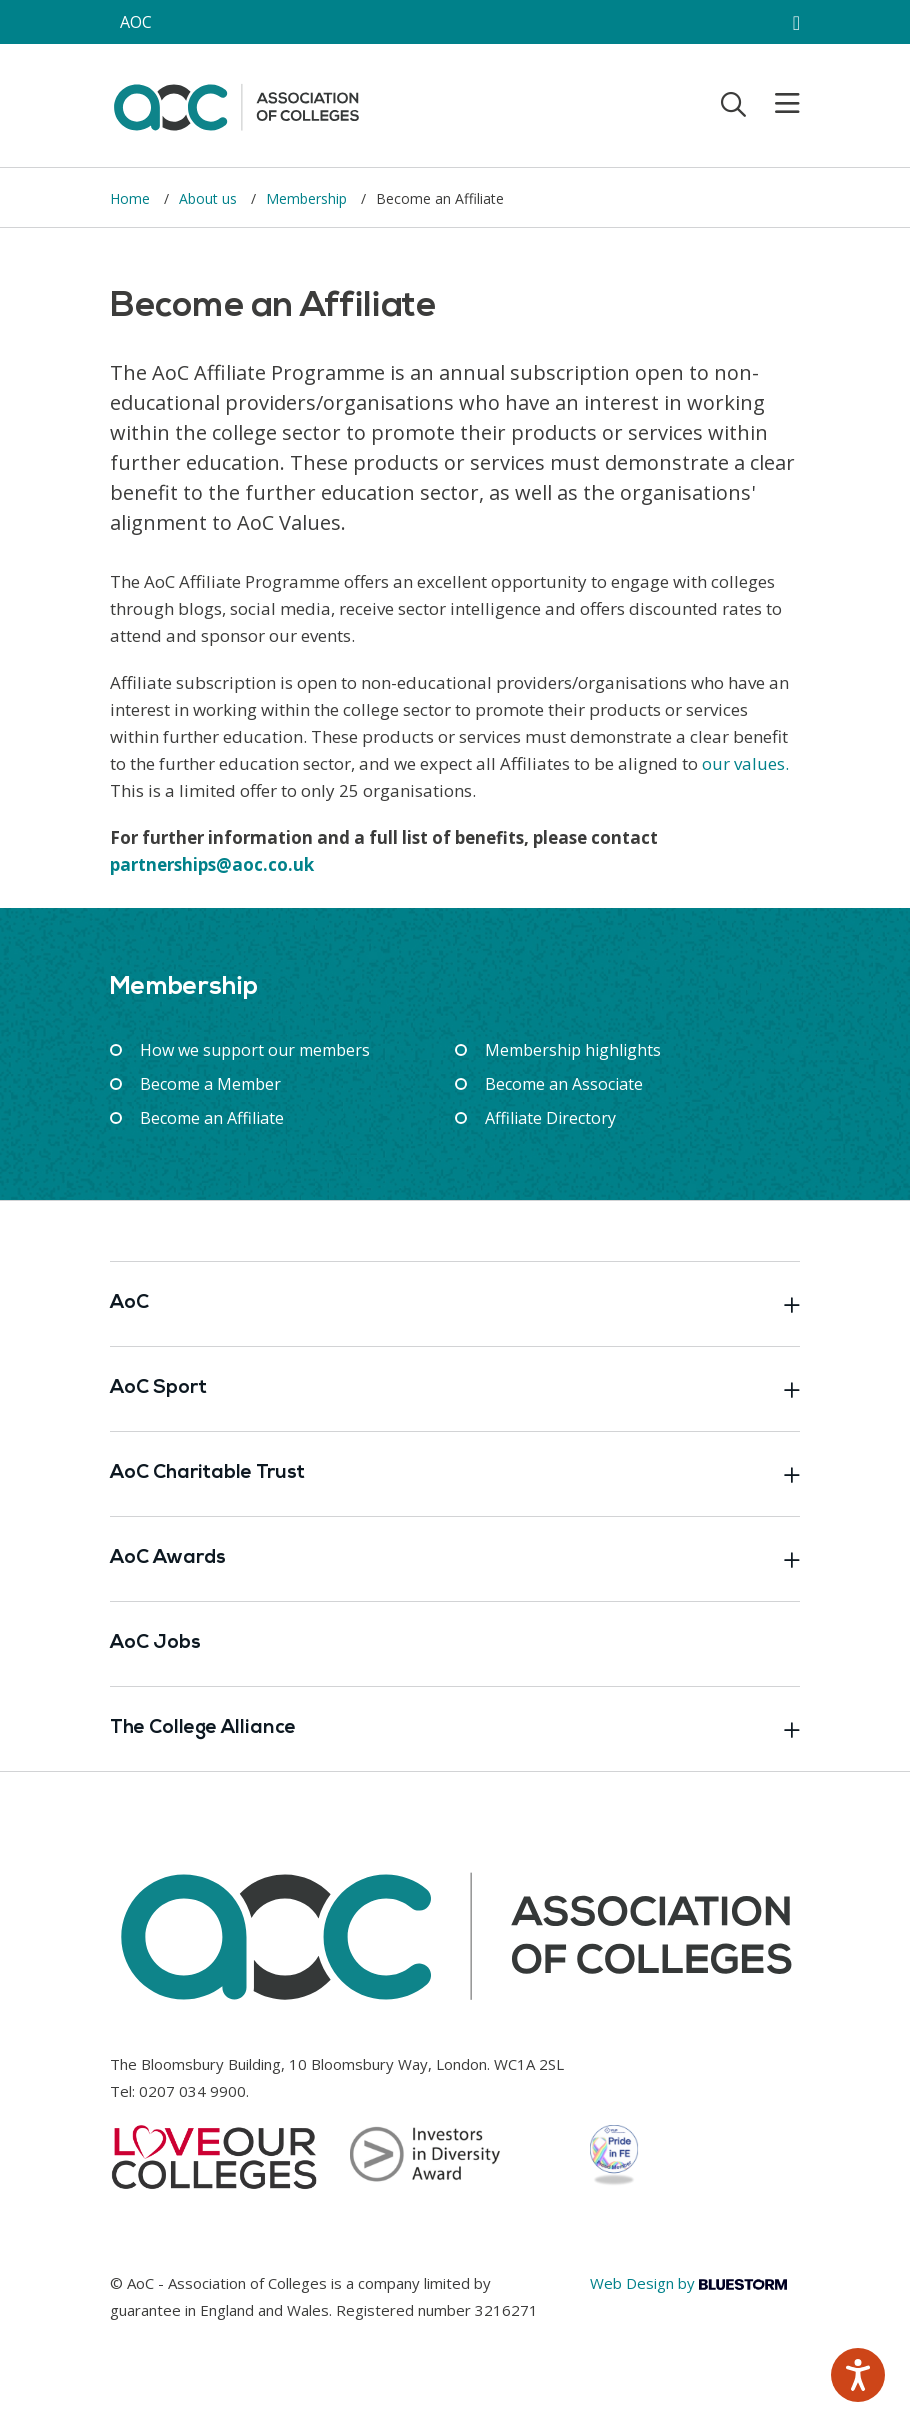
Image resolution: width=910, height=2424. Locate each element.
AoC (455, 1304)
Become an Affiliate (212, 1118)
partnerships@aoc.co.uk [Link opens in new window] (212, 864)
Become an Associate (564, 1084)
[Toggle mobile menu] (775, 104)
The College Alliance (455, 1729)
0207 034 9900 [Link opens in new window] (192, 2091)
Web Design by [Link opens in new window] (688, 2283)
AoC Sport (455, 1389)
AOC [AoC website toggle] (136, 22)
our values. (745, 763)
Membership (308, 198)
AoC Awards (455, 1559)
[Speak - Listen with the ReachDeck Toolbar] (858, 2375)
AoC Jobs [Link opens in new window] (155, 1643)
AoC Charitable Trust (455, 1474)
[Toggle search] (733, 104)
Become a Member (210, 1084)
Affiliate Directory (550, 1118)
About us (210, 198)
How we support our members (255, 1050)
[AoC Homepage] (236, 104)
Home (132, 198)
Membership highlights (573, 1050)
